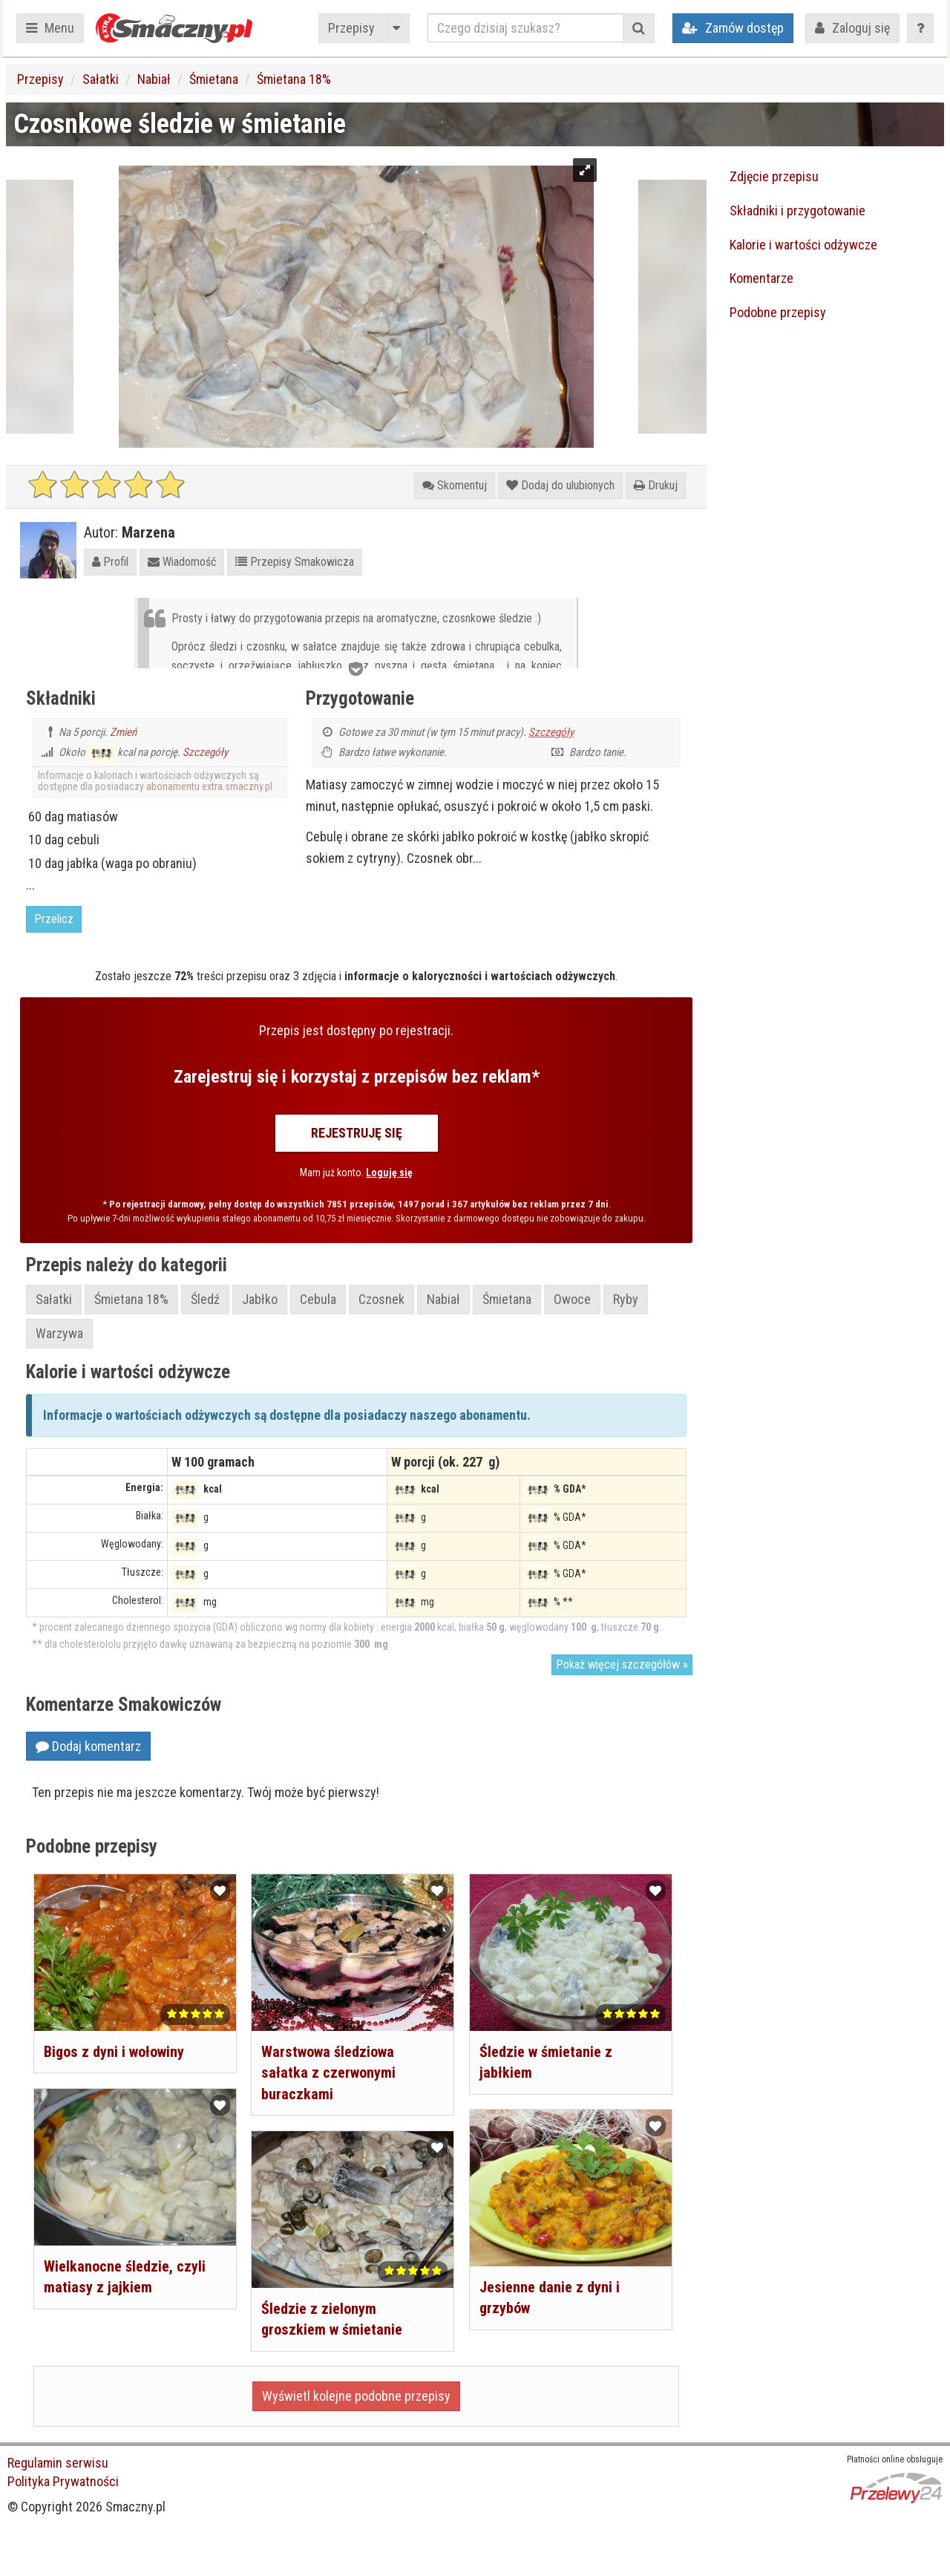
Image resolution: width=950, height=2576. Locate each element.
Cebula (318, 1299)
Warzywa (59, 1333)
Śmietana (213, 79)
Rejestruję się (356, 1133)
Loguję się (389, 1172)
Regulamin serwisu (57, 2463)
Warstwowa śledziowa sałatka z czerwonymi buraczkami (328, 2073)
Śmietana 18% (294, 79)
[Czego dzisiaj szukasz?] (525, 27)
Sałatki (100, 79)
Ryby (625, 1299)
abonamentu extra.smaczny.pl (209, 786)
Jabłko (260, 1299)
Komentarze (761, 278)
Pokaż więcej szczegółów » (622, 1664)
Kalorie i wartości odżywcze (803, 244)
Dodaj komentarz (88, 1746)
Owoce (572, 1299)
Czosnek (381, 1299)
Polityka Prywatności (63, 2481)
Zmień (123, 732)
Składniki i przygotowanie (797, 210)
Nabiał (154, 79)
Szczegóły (205, 752)
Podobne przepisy (778, 312)
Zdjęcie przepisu (774, 176)
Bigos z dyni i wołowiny (114, 2052)
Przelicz (53, 919)
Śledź (205, 1299)
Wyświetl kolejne (356, 2396)
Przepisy (351, 28)
